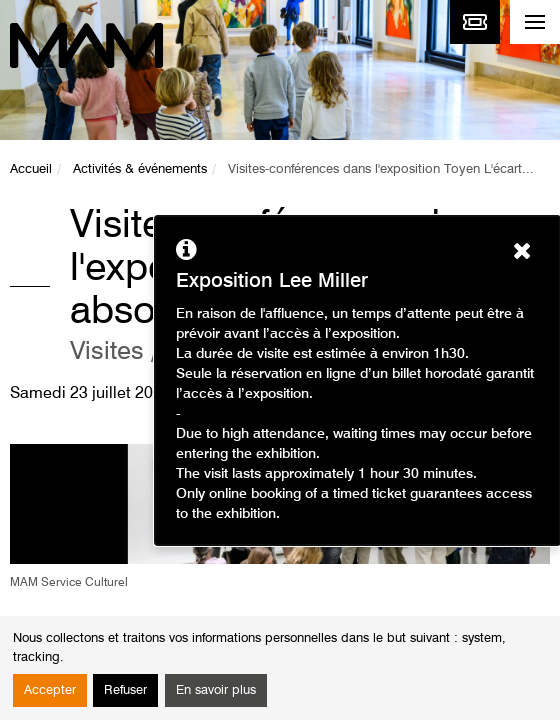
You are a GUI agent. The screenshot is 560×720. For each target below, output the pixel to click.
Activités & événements (140, 169)
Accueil (31, 169)
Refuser (125, 690)
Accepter (50, 690)
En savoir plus (216, 690)
